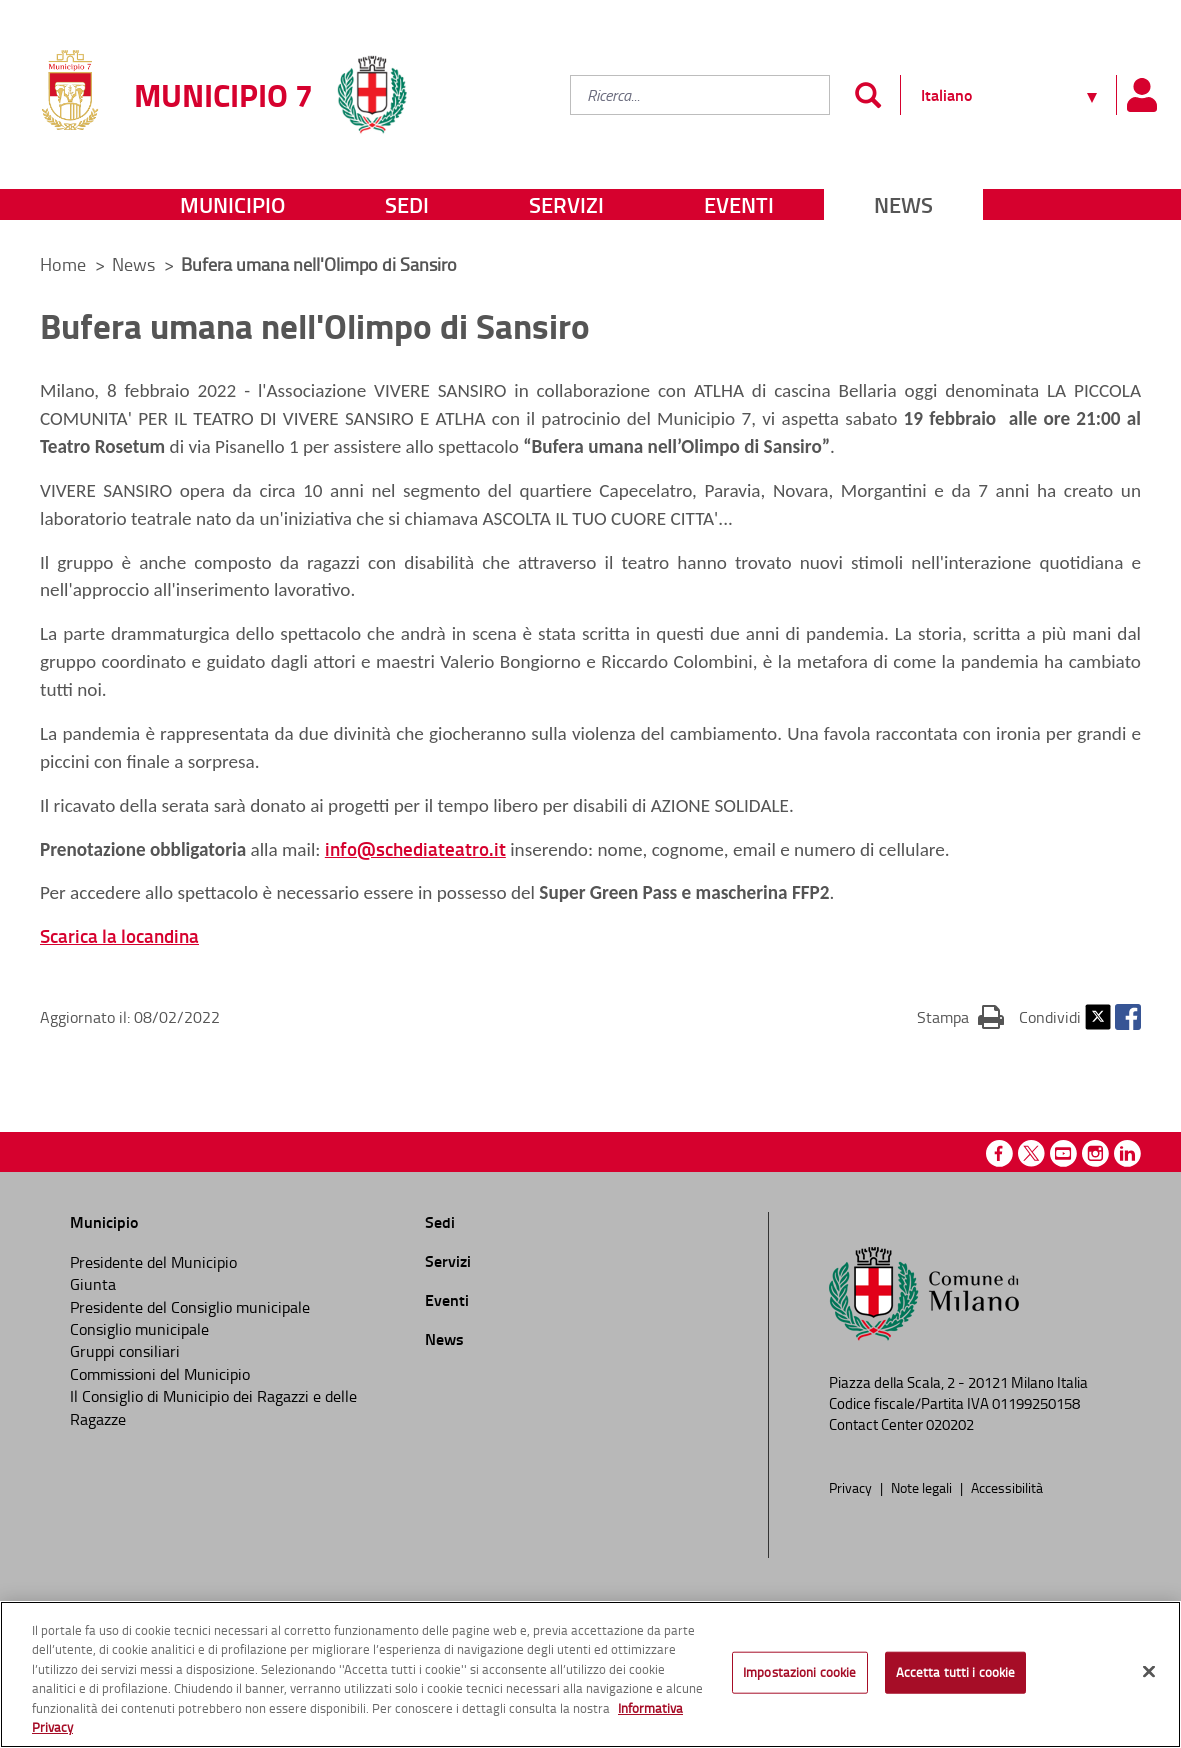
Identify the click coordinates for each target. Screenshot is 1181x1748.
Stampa (960, 1016)
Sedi (407, 204)
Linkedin (1127, 1153)
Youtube (1063, 1153)
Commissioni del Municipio (160, 1374)
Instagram (1095, 1153)
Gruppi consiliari (125, 1351)
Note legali (923, 1487)
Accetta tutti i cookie (956, 1672)
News (903, 204)
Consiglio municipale (139, 1329)
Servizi (566, 204)
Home (63, 264)
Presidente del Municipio (153, 1262)
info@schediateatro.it (415, 848)
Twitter (1098, 1017)
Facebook (1128, 1017)
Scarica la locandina (119, 935)
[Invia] (867, 95)
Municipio (232, 204)
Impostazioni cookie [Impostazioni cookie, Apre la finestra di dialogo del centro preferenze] (799, 1672)
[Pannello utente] (1141, 95)
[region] (590, 1674)
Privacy (852, 1487)
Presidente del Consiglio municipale (190, 1307)
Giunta (93, 1284)
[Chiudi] (1149, 1672)
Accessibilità (1007, 1487)
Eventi (739, 204)
